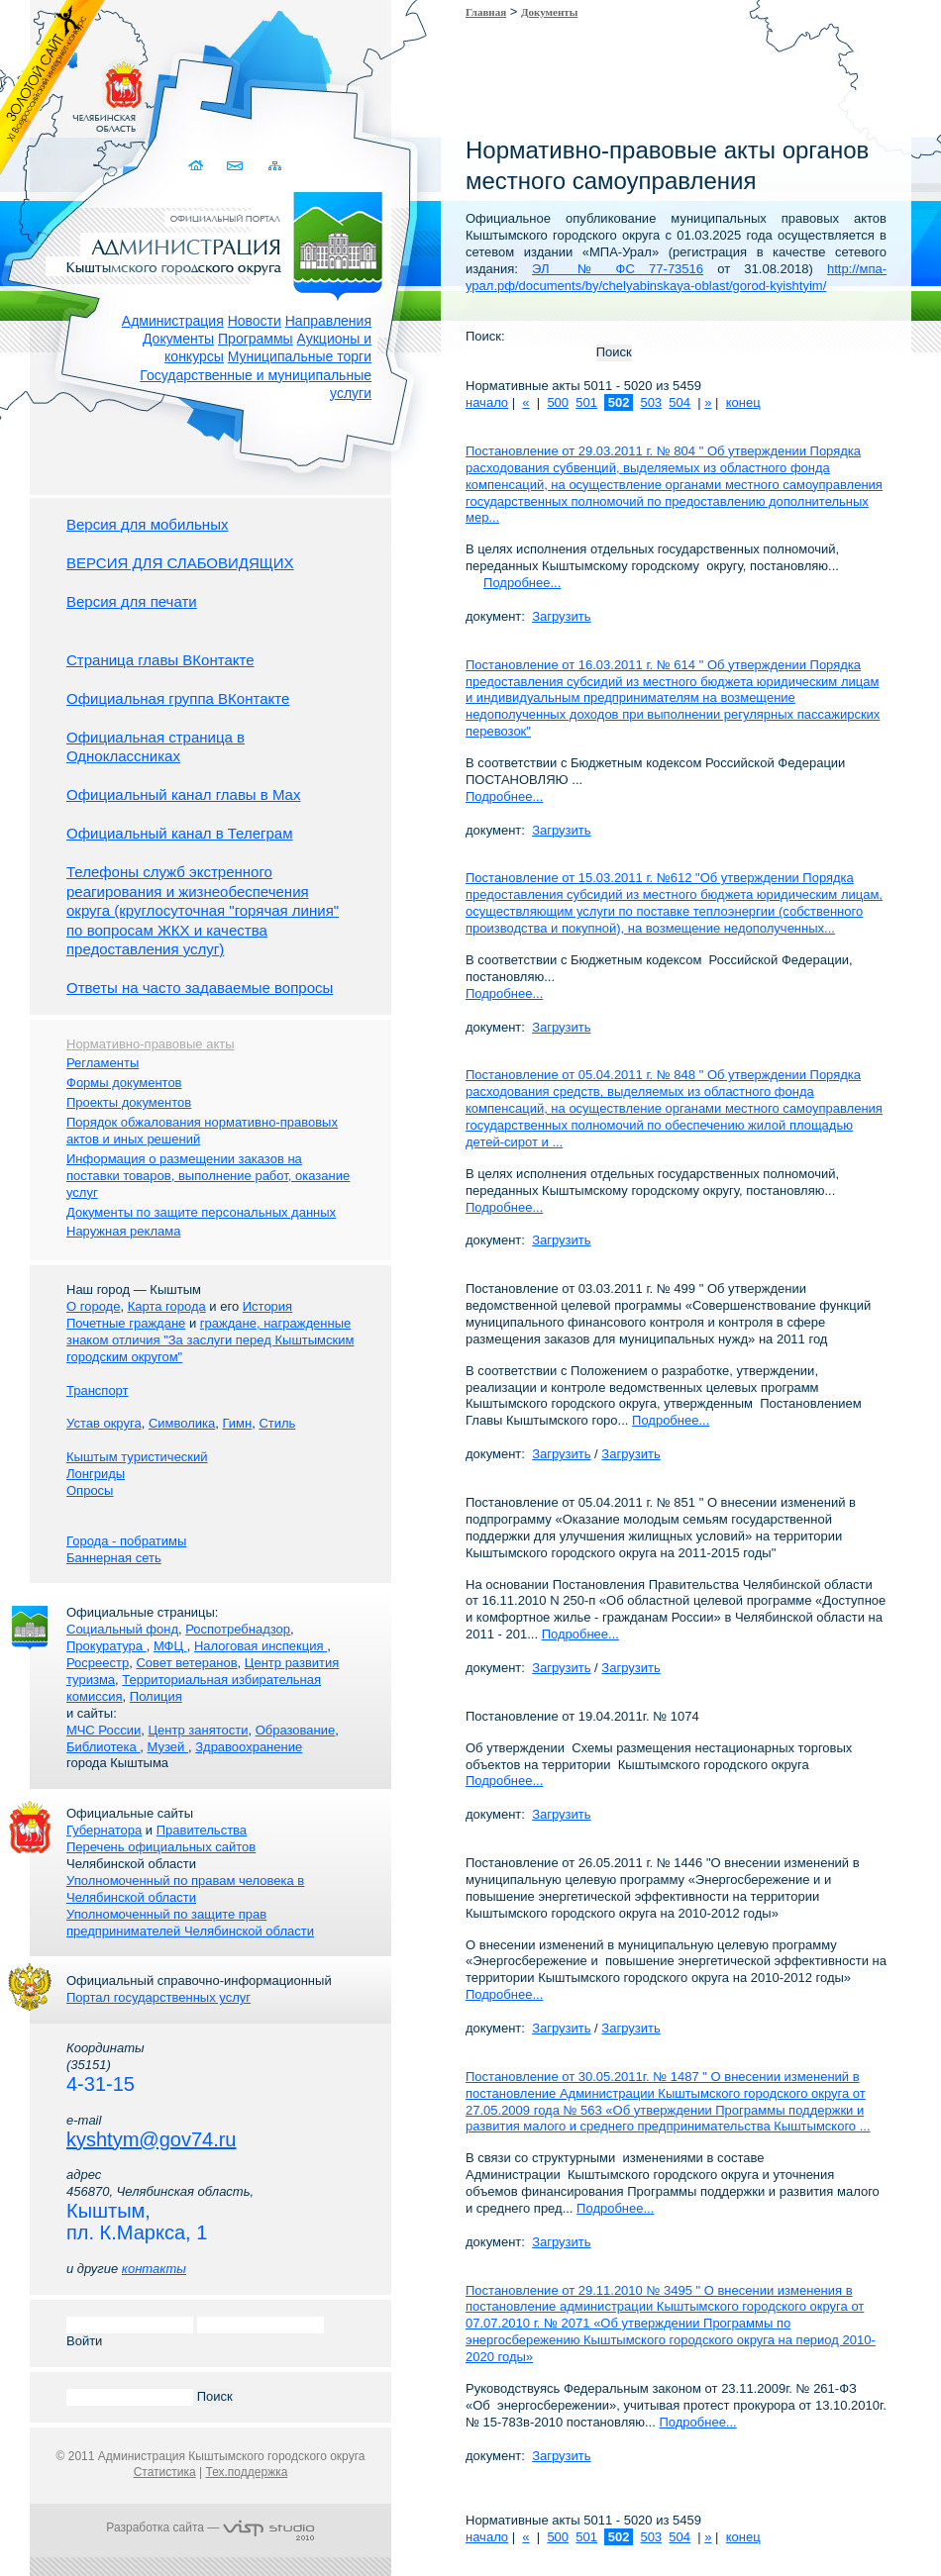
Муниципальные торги (299, 356)
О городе (93, 1306)
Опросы (89, 1490)
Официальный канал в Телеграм (179, 833)
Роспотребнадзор (237, 1629)
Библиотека (103, 1746)
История (267, 1306)
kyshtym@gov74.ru (151, 2139)
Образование (296, 1730)
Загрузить (561, 616)
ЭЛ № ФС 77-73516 (617, 268)
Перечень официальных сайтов (161, 1846)
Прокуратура (106, 1645)
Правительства (202, 1830)
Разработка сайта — (210, 2527)
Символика (182, 1423)
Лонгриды (95, 1473)
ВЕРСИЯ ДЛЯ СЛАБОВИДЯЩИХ (180, 562)
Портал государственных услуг (158, 1997)
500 (558, 402)
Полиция (156, 1696)
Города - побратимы (126, 1541)
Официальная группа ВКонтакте (177, 698)
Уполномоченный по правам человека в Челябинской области (185, 1889)
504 (679, 402)
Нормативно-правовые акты (150, 1044)
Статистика (165, 2472)
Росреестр (97, 1662)
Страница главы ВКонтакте (160, 659)
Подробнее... (522, 582)
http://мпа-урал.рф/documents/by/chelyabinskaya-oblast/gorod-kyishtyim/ (676, 277)
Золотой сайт (53, 88)
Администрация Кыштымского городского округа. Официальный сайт (220, 242)
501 (586, 402)
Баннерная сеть (113, 1557)
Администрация (173, 321)
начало (487, 402)
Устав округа (104, 1423)
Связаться (236, 165)
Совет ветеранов (186, 1662)
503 (651, 402)
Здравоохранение (248, 1746)
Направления (328, 321)
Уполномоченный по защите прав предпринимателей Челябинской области (190, 1922)
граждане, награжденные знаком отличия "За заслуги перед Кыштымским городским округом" (210, 1340)
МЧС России (103, 1730)
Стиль (277, 1423)
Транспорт (97, 1390)
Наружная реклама (123, 1231)
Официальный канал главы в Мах (183, 794)
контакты (154, 2268)
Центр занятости (198, 1730)
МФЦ (170, 1645)
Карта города (167, 1306)
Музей (168, 1746)
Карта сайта (274, 165)
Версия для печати (131, 601)
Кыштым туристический (137, 1456)
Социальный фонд (122, 1629)
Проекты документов (128, 1102)
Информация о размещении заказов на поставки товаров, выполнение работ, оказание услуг (208, 1175)
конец (743, 402)
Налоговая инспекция (260, 1645)
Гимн (237, 1423)
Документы (178, 339)
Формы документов (124, 1082)
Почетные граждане (125, 1323)
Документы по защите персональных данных (201, 1212)
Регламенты (102, 1062)
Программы (255, 339)
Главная (486, 12)
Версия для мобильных (147, 524)
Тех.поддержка (246, 2472)
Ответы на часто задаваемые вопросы (199, 987)
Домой (197, 165)
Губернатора (104, 1830)
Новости (254, 321)
